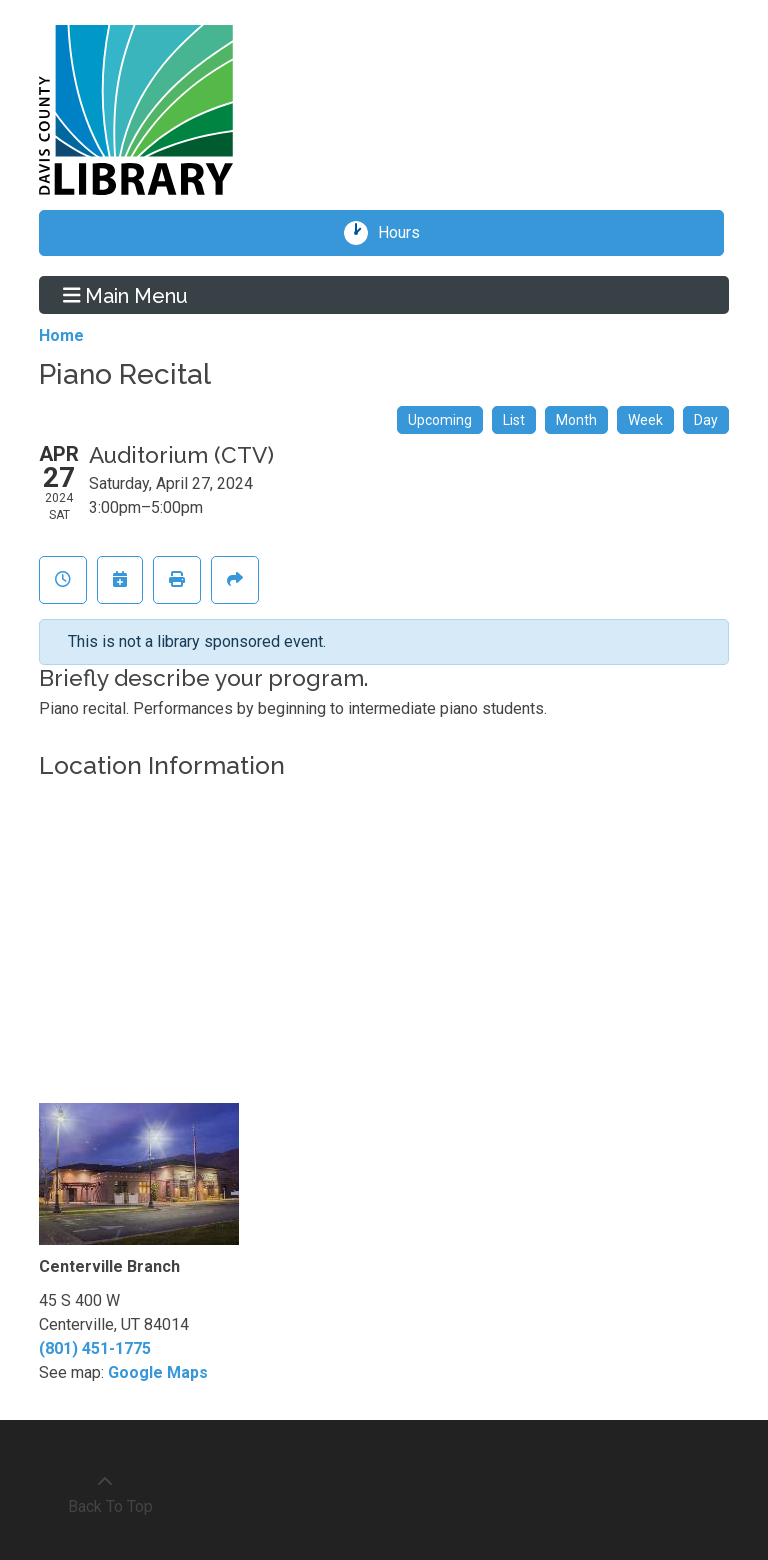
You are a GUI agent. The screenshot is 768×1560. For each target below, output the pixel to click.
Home (61, 335)
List (514, 420)
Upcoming (440, 420)
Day (706, 420)
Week (645, 420)
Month (576, 420)
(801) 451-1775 (95, 1348)
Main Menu (126, 295)
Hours (406, 233)
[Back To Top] (105, 1495)
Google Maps (158, 1372)
